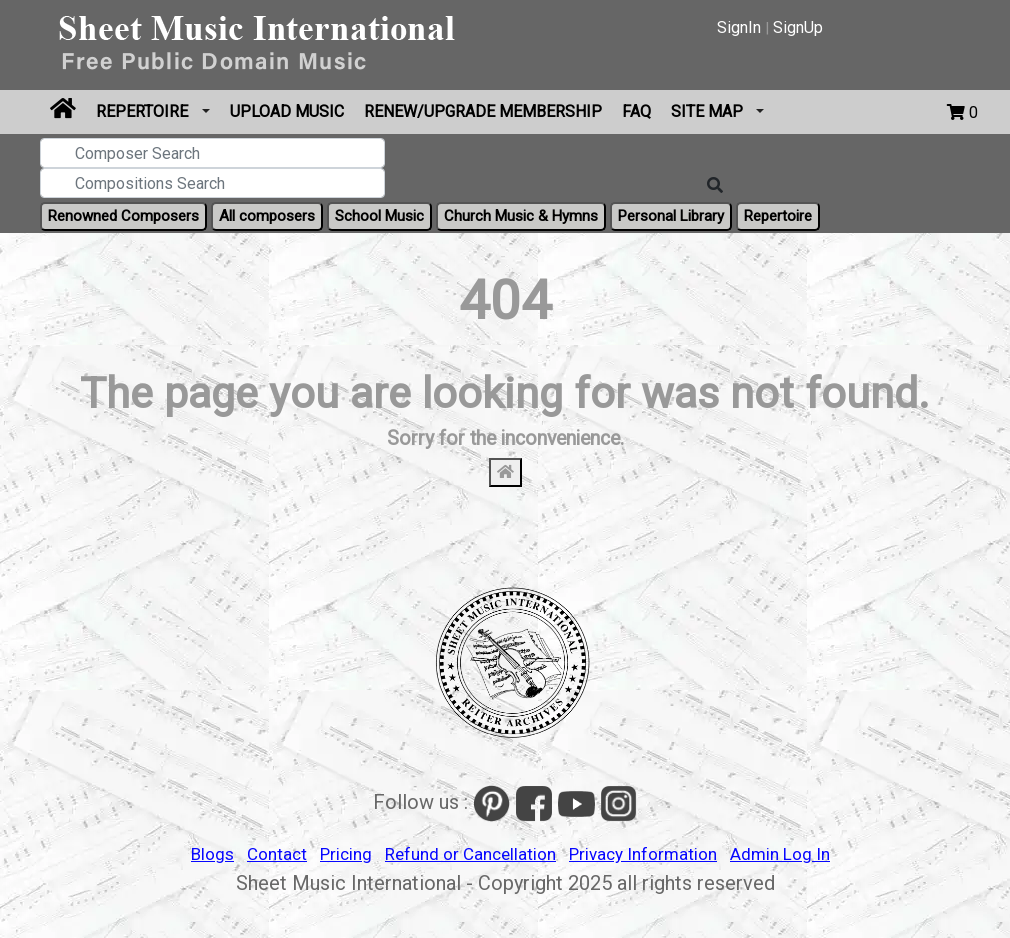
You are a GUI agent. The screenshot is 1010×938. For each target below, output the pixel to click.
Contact (277, 854)
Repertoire (144, 111)
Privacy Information (643, 854)
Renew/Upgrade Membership (483, 111)
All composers (267, 216)
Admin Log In (780, 854)
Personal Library (671, 216)
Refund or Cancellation (470, 854)
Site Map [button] (709, 111)
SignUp (798, 27)
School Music (379, 216)
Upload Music (287, 111)
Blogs (212, 854)
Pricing (346, 854)
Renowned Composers (123, 216)
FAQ (636, 111)
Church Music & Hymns (521, 216)
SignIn (739, 27)
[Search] (715, 186)
